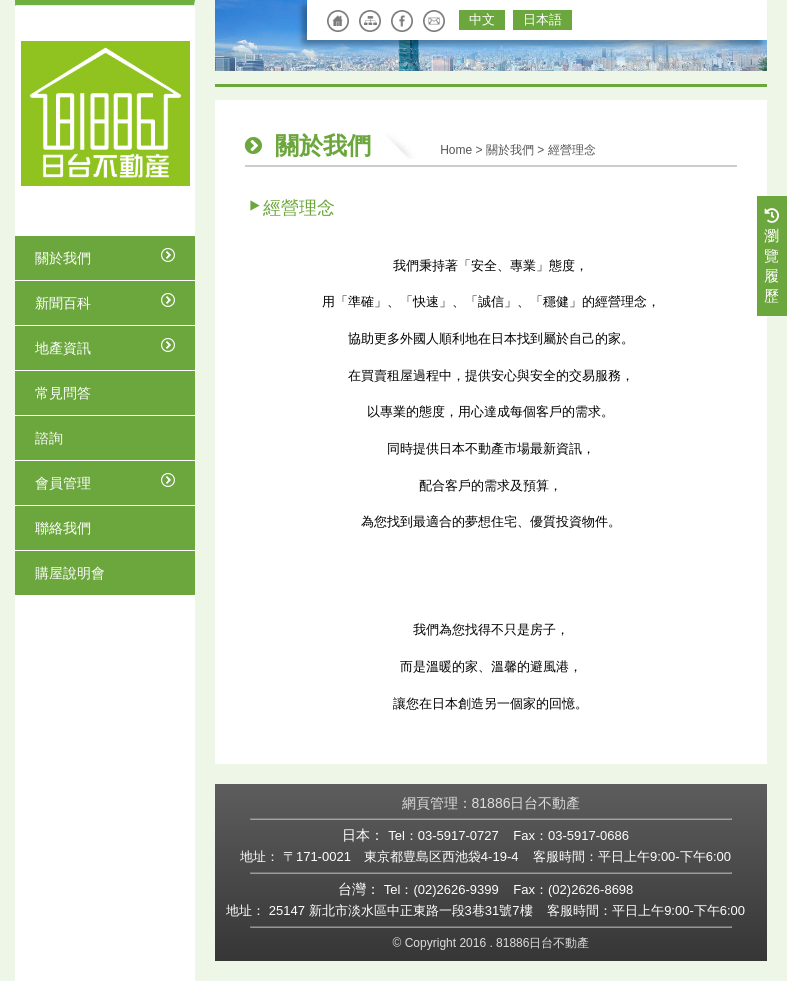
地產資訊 (105, 347)
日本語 (542, 19)
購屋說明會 (70, 573)
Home (456, 150)
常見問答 (63, 393)
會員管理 (105, 482)
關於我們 (105, 257)
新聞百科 (105, 302)
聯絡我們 (63, 528)
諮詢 (49, 438)
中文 (482, 19)
